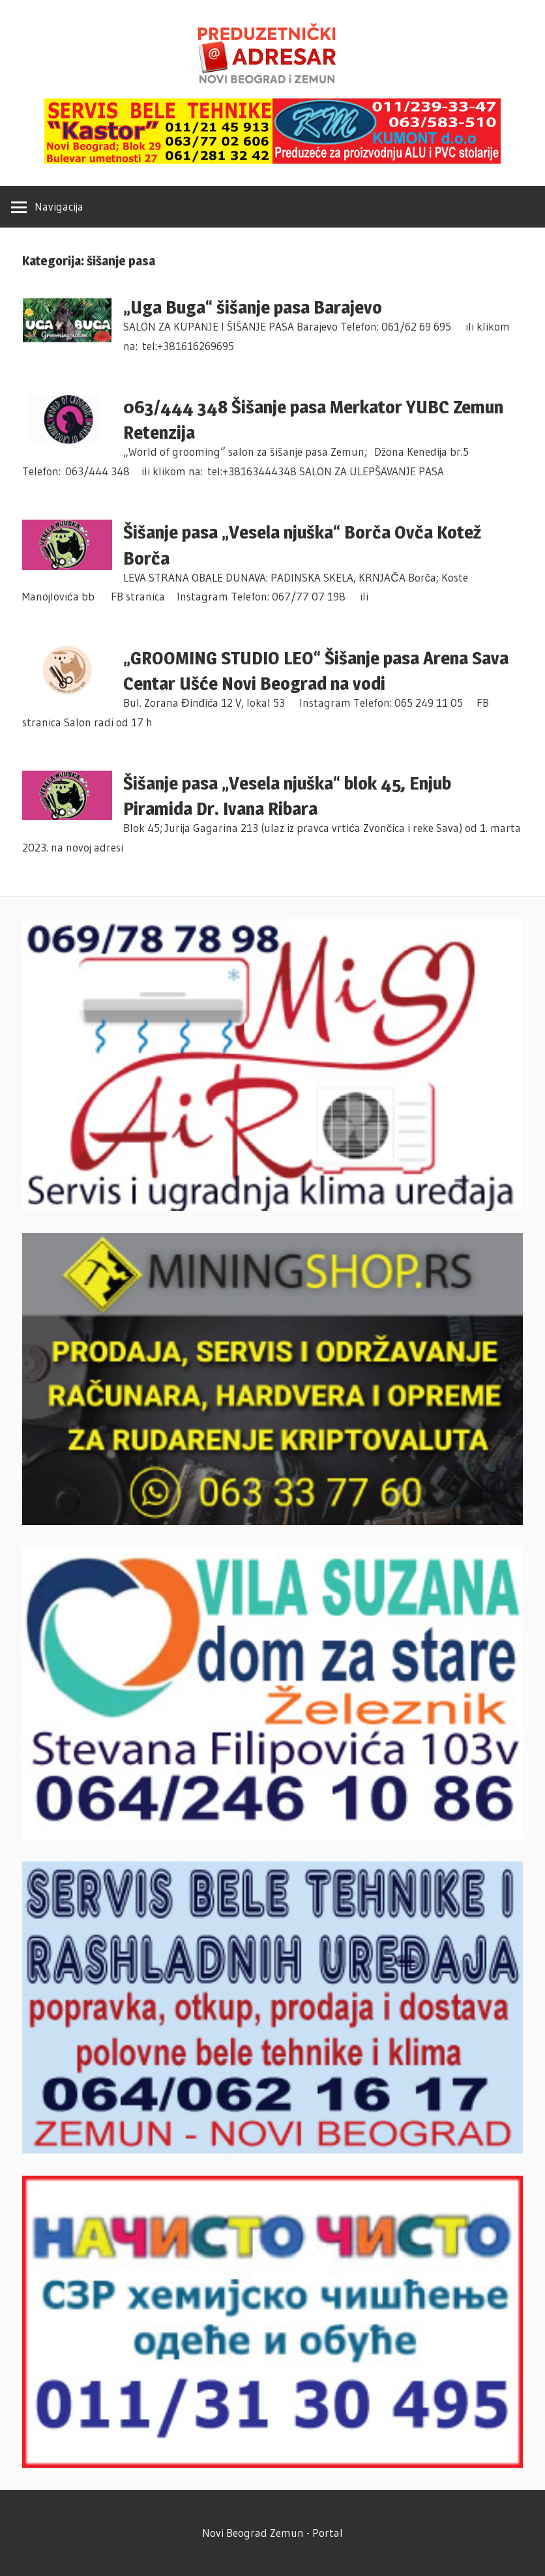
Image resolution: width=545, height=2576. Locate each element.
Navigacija (59, 206)
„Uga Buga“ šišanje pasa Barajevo (252, 307)
